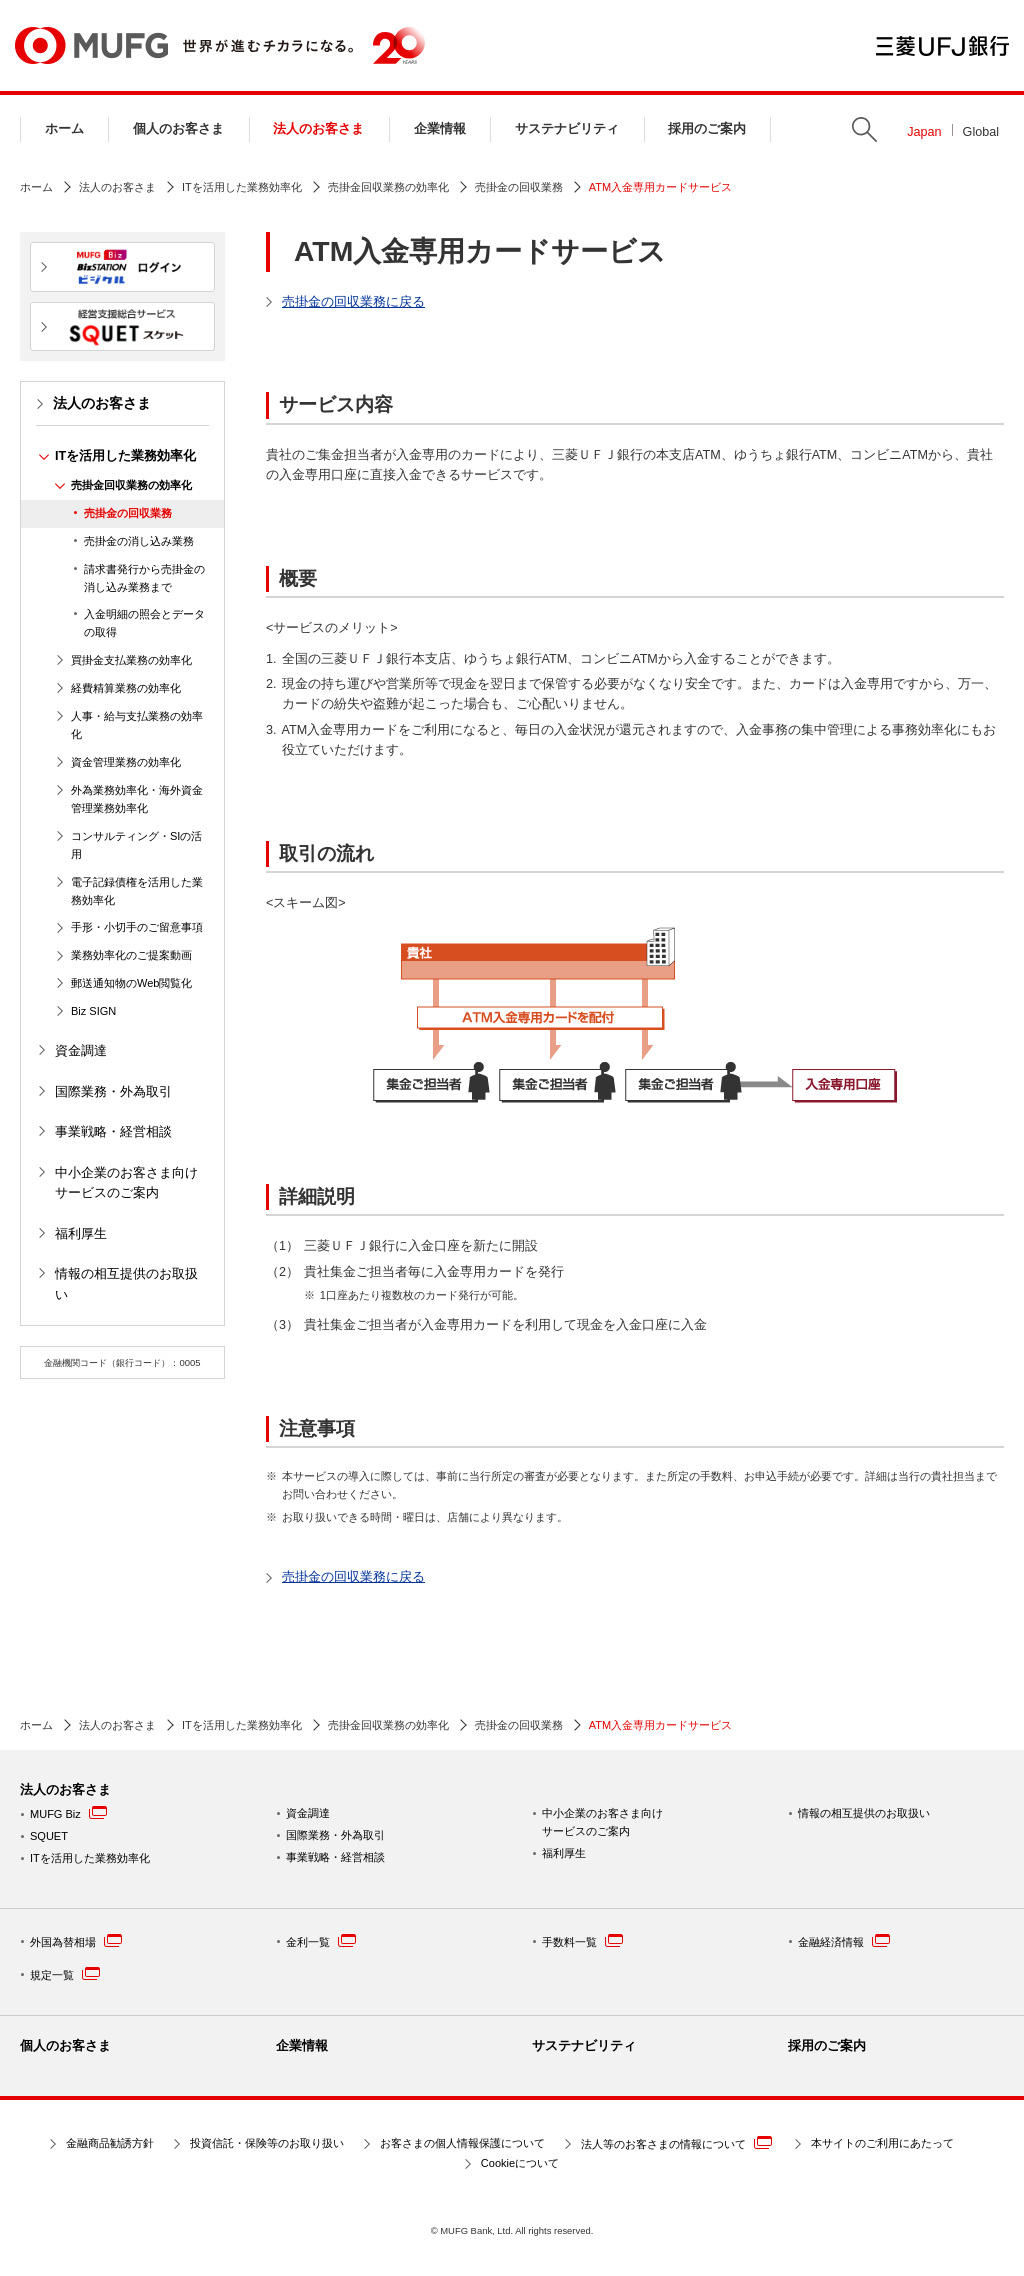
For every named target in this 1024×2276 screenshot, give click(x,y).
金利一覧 (321, 1940)
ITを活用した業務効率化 (242, 187)
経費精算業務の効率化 (126, 688)
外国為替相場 (76, 1940)
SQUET (49, 1836)
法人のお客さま (318, 129)
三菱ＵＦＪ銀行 (942, 46)
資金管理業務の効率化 (126, 762)
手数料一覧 (582, 1940)
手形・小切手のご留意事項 (137, 927)
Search (864, 129)
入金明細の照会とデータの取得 (144, 623)
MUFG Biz (55, 1814)
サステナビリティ (567, 129)
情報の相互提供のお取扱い (126, 1284)
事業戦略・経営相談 (113, 1132)
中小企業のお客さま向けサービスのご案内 (126, 1183)
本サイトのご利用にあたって (882, 2143)
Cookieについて (520, 2163)
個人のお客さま (178, 129)
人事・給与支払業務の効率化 (137, 725)
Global (981, 132)
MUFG (91, 45)
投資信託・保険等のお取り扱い (267, 2143)
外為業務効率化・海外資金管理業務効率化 (137, 799)
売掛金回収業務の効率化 (388, 187)
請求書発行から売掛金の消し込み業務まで (144, 578)
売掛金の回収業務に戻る (353, 302)
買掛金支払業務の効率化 (131, 660)
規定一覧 (65, 1973)
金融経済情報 (844, 1940)
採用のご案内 (707, 129)
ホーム (64, 129)
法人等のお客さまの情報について (676, 2142)
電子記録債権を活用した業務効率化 (137, 891)
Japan (924, 132)
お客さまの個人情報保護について (462, 2143)
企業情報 (440, 129)
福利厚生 (81, 1234)
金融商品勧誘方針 (110, 2143)
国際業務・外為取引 (113, 1092)
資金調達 (81, 1051)
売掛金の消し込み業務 (139, 541)
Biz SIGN (93, 1011)
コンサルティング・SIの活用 (136, 845)
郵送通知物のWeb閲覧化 (131, 983)
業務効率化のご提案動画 (131, 955)
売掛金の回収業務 (519, 187)
